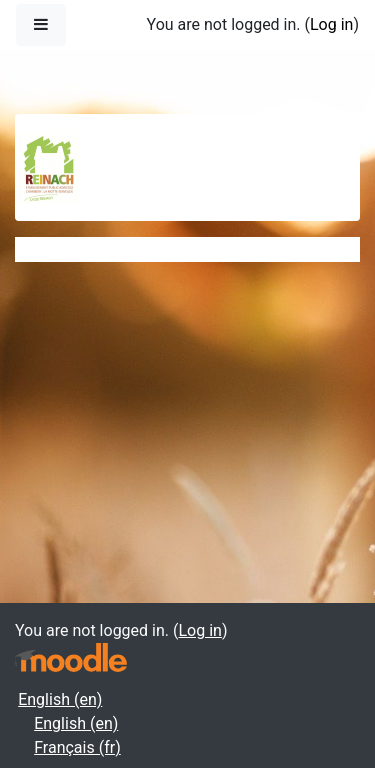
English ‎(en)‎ (60, 699)
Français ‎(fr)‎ (77, 747)
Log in (331, 24)
